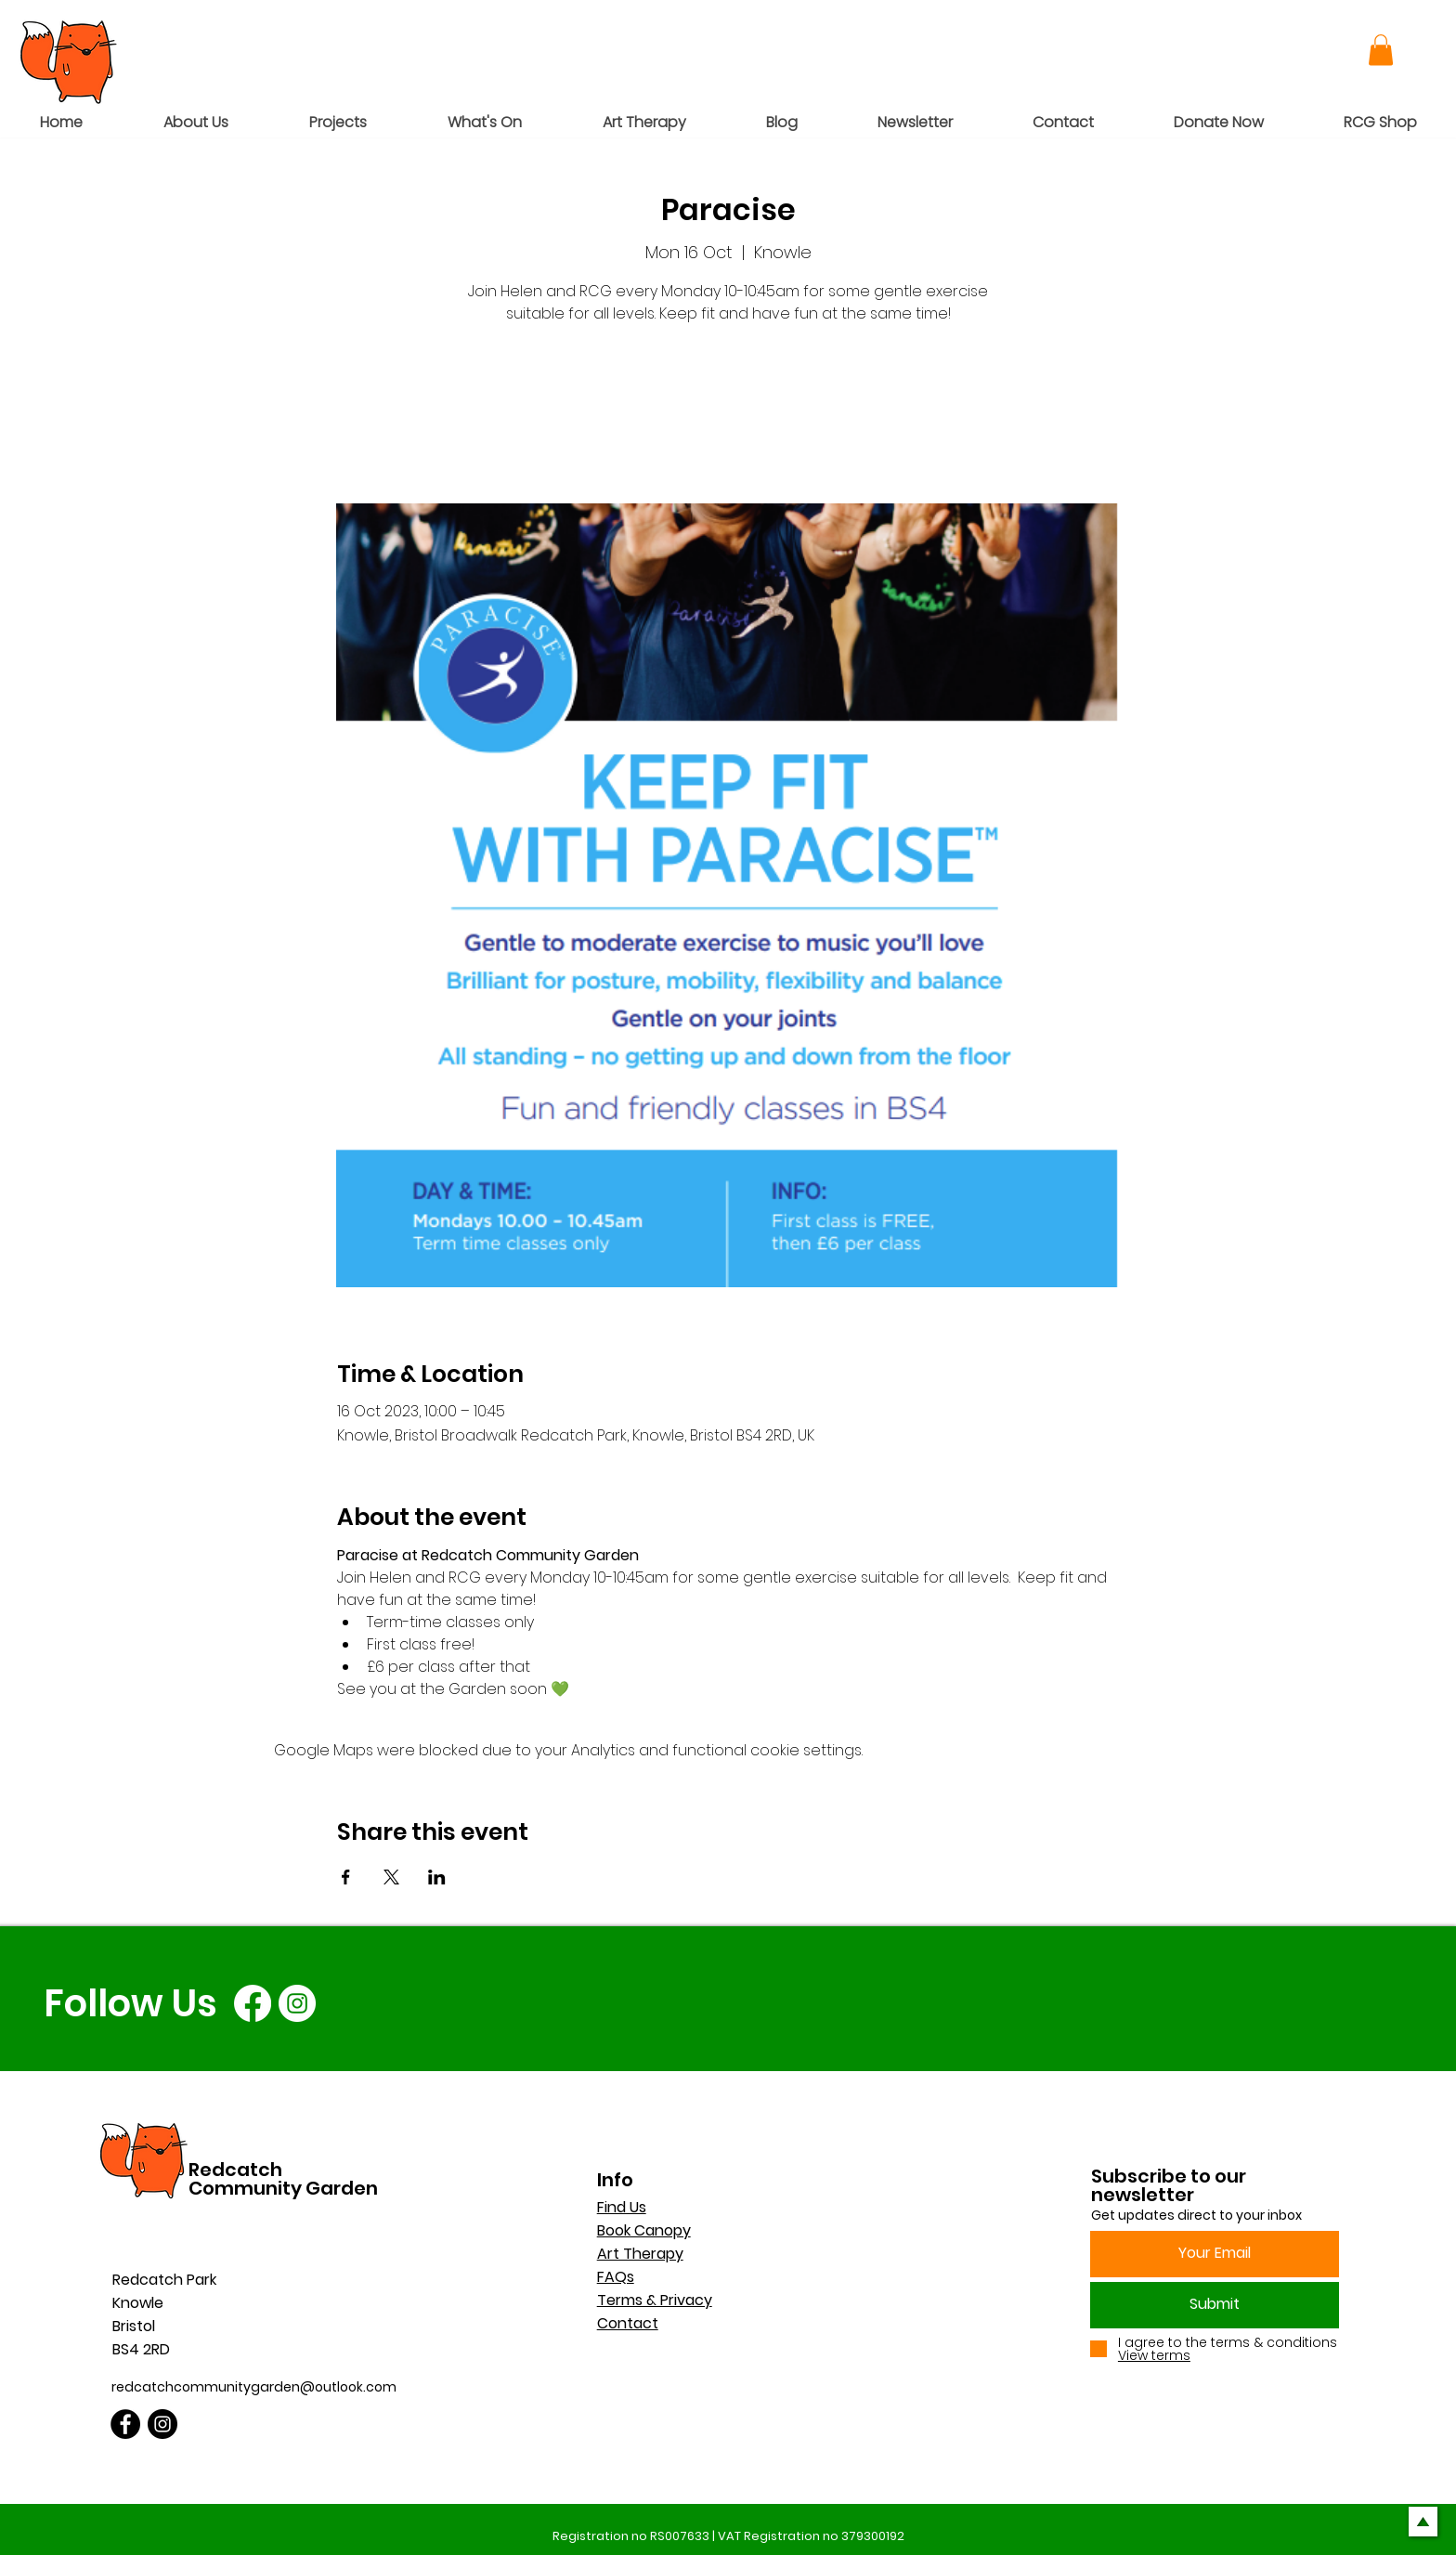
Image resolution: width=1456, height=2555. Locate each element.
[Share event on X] (391, 1877)
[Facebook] (252, 2003)
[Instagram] (297, 2003)
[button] (1381, 49)
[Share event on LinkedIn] (437, 1877)
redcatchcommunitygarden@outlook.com (253, 2387)
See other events (728, 416)
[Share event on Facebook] (346, 1877)
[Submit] (1214, 2305)
